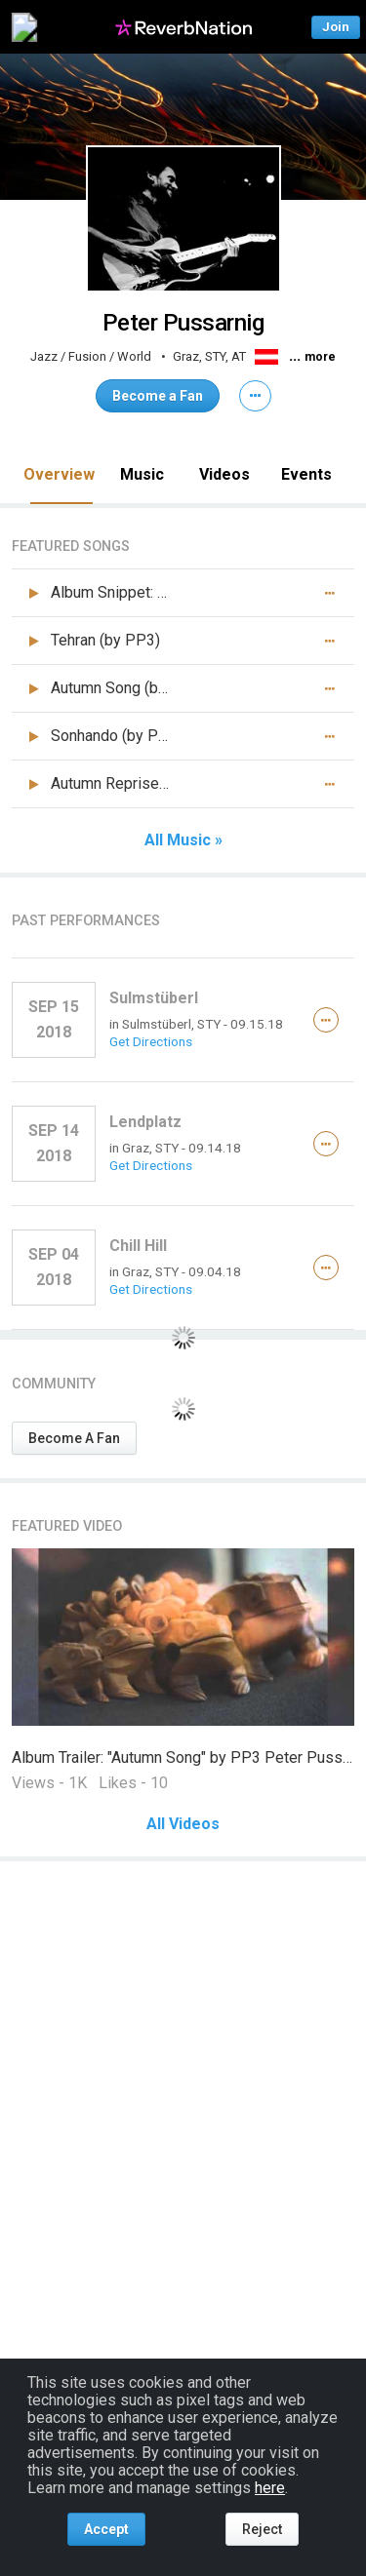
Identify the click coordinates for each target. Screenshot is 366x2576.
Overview (59, 474)
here (270, 2487)
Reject (262, 2529)
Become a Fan (157, 396)
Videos (224, 474)
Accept (106, 2529)
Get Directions (150, 1041)
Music (142, 474)
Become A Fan (74, 1438)
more (320, 357)
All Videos (183, 1824)
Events (306, 474)
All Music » (183, 840)
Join (335, 27)
